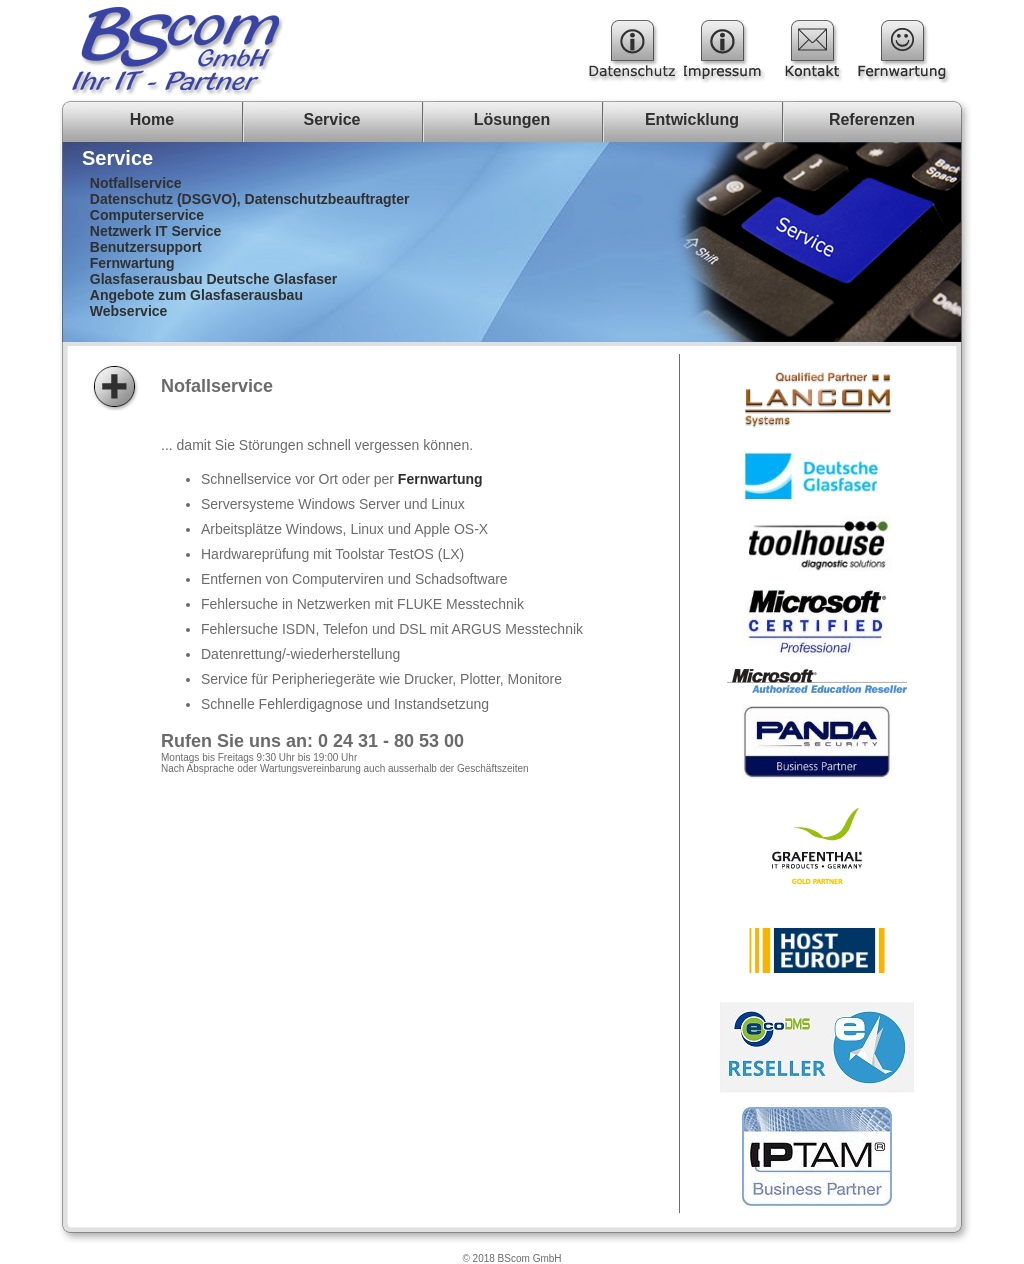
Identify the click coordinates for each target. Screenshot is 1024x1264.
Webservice (129, 311)
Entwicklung (692, 119)
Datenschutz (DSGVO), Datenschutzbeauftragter (250, 199)
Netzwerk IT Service (156, 231)
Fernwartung (132, 263)
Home (152, 119)
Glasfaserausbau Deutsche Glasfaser (213, 279)
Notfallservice (136, 183)
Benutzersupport (146, 247)
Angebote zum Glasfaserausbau (196, 295)
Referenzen (872, 119)
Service (332, 119)
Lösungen (512, 119)
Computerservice (147, 215)
